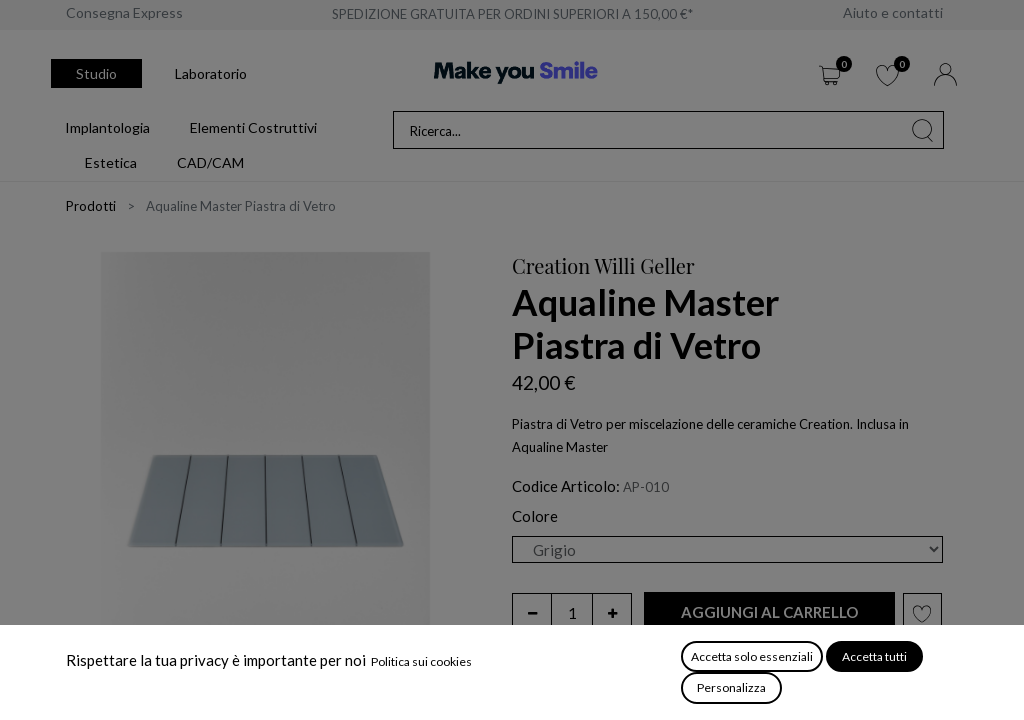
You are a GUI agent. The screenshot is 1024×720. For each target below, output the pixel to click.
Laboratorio (211, 73)
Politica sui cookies (421, 661)
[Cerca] (923, 130)
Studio (96, 73)
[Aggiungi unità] (612, 613)
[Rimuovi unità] (532, 613)
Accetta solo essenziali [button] (752, 656)
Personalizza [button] (731, 687)
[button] (769, 612)
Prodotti (91, 206)
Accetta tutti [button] (874, 656)
